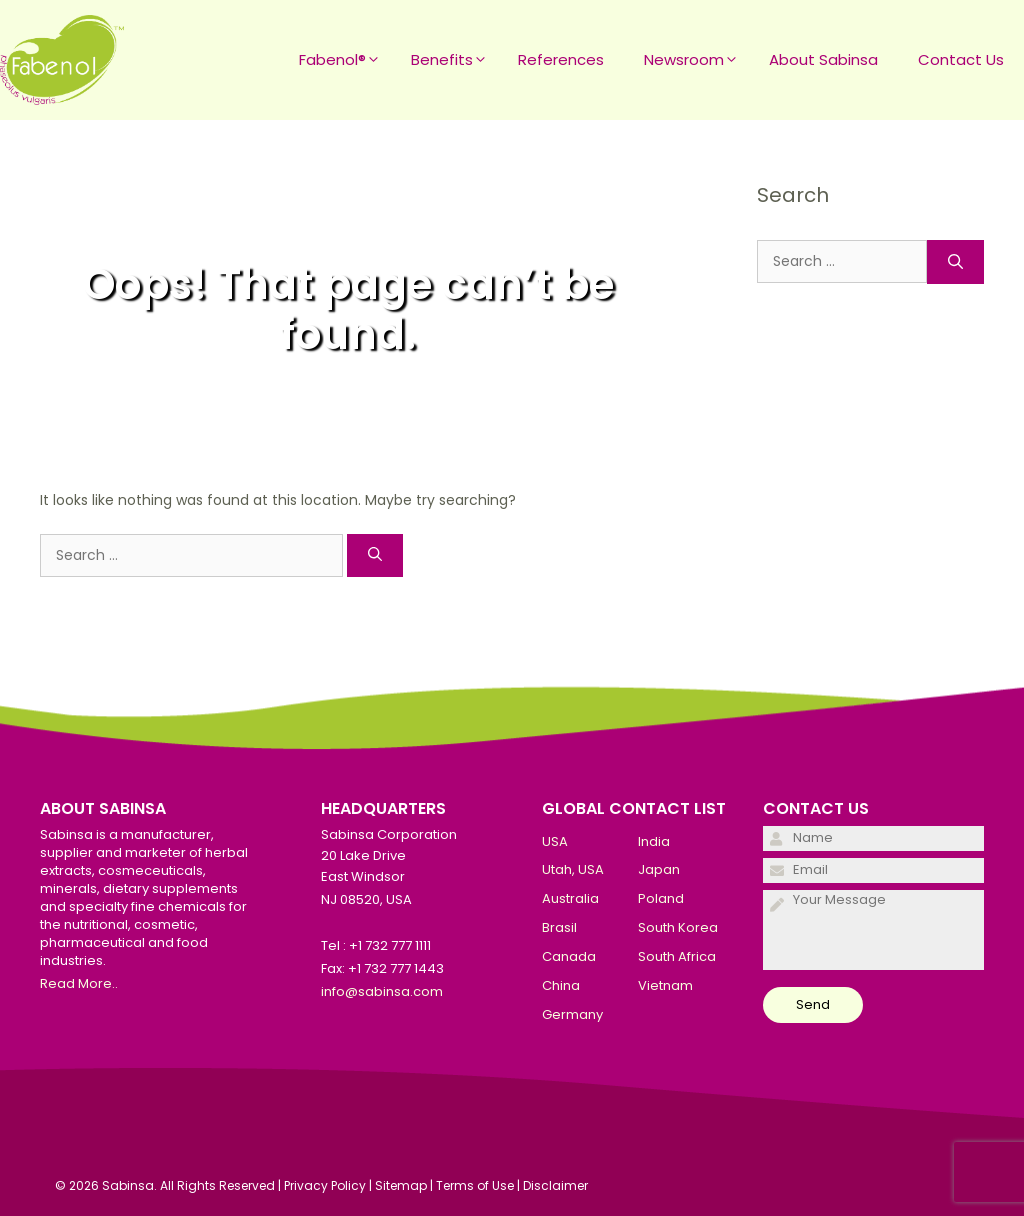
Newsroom (696, 60)
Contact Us (961, 59)
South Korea (678, 927)
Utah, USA (573, 869)
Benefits (454, 60)
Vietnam (665, 985)
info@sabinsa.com (382, 991)
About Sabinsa (823, 59)
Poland (661, 898)
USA (555, 841)
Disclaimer (555, 1185)
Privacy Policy (325, 1185)
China (561, 985)
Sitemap (401, 1185)
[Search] (375, 555)
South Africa (677, 956)
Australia (570, 898)
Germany (572, 1014)
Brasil (559, 927)
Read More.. (79, 983)
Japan (659, 869)
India (654, 841)
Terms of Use (475, 1185)
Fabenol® (345, 60)
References (561, 59)
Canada (569, 956)
